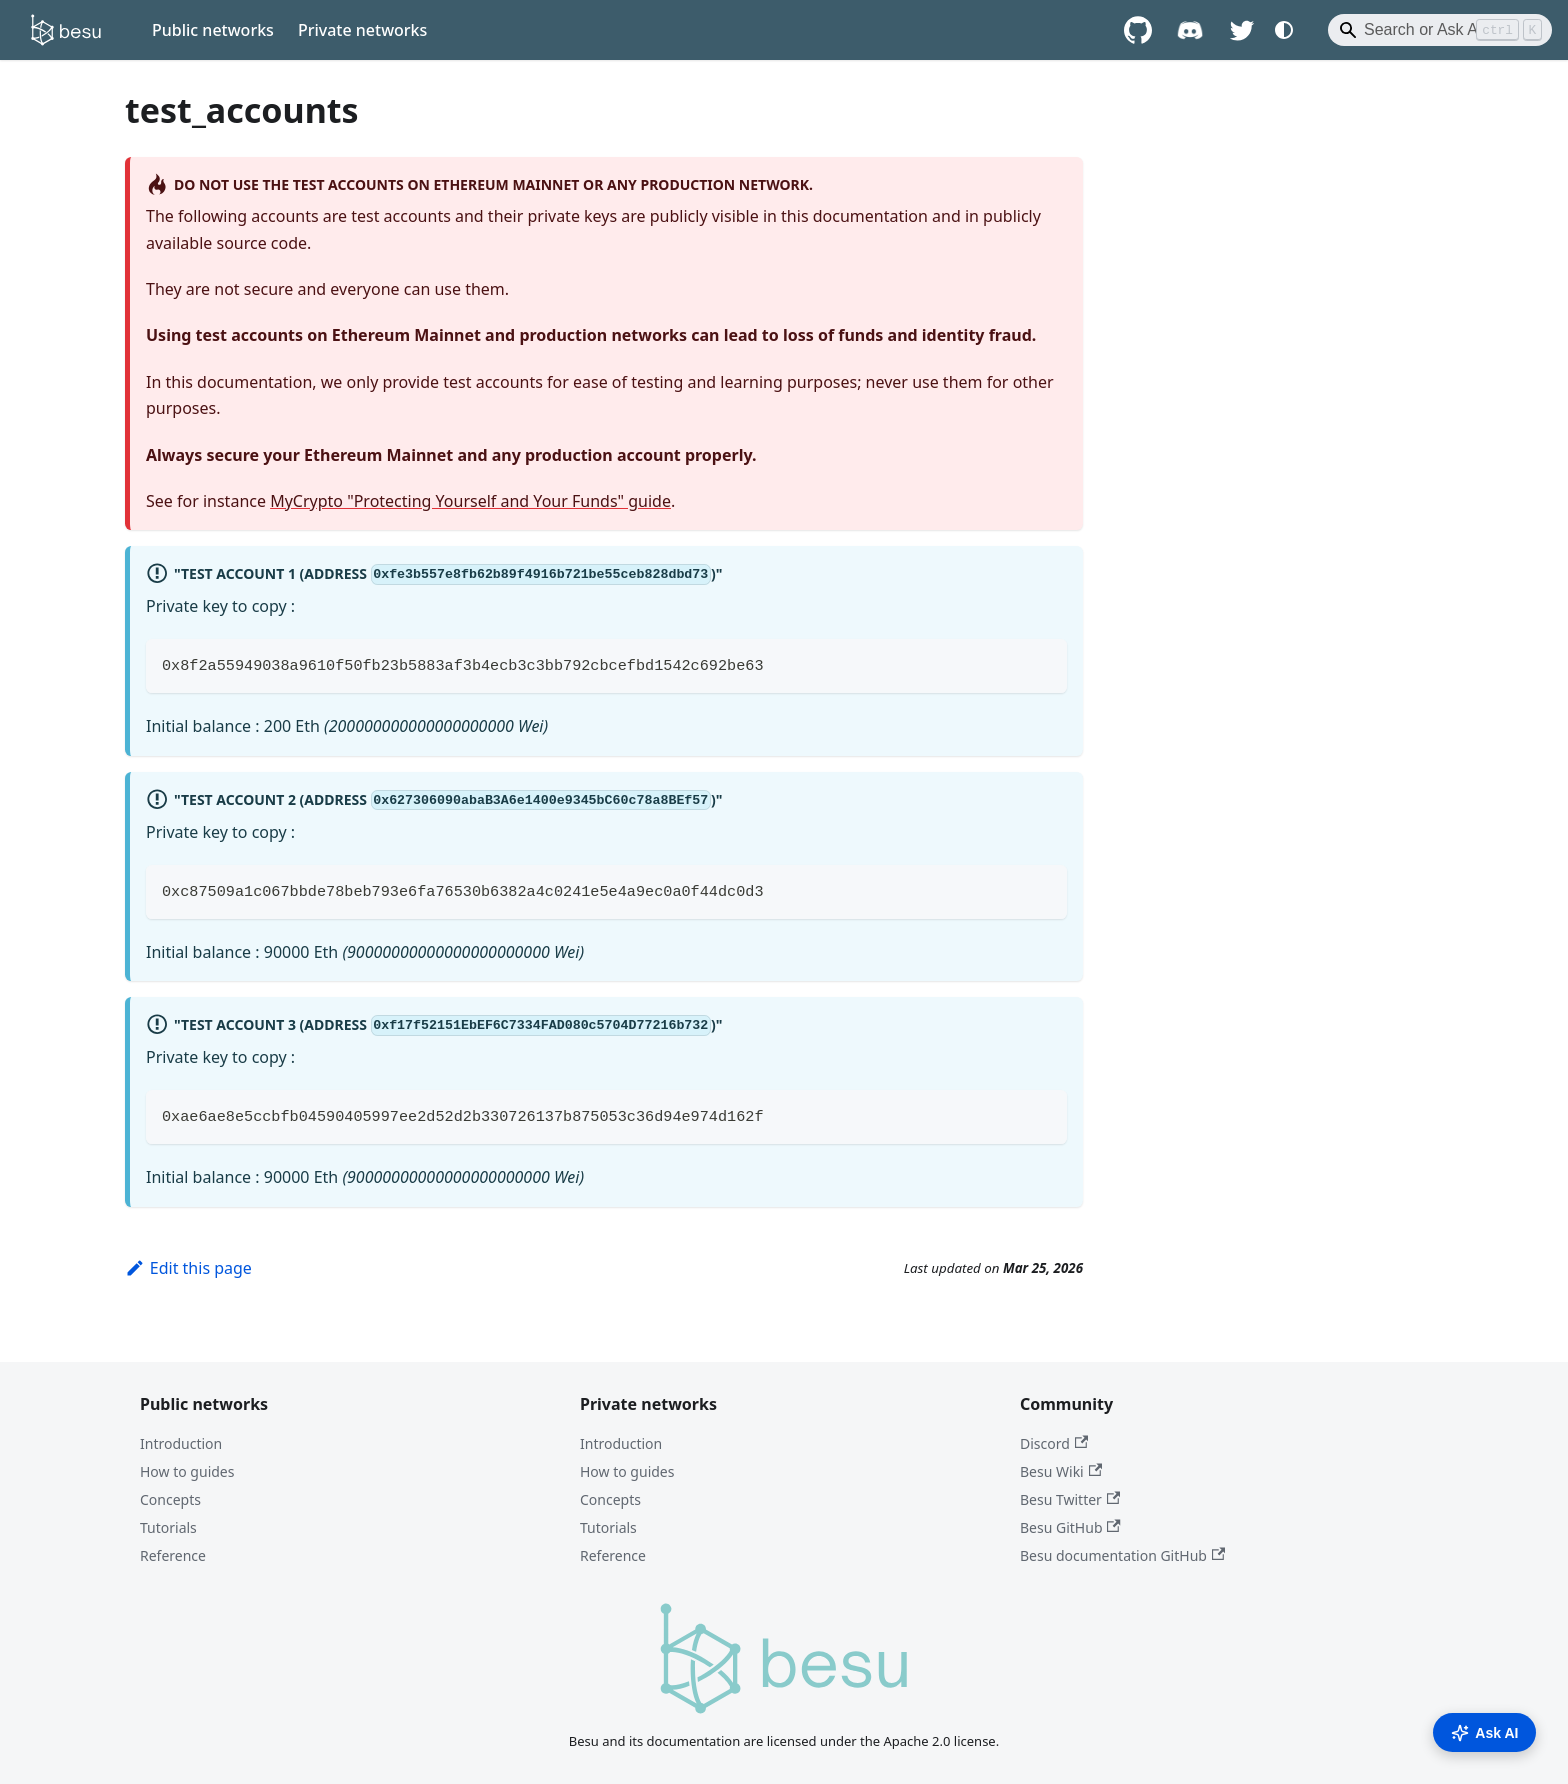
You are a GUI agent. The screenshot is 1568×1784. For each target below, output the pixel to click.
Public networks (213, 30)
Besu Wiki (1061, 1471)
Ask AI (1484, 1733)
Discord (1054, 1443)
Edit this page (188, 1268)
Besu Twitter (1070, 1499)
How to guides (187, 1471)
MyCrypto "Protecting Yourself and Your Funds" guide (470, 501)
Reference (173, 1555)
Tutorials (168, 1527)
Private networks (362, 30)
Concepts (170, 1499)
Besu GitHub (1070, 1527)
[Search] (1440, 30)
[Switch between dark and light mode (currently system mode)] (1284, 30)
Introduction (181, 1443)
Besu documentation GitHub (1122, 1555)
